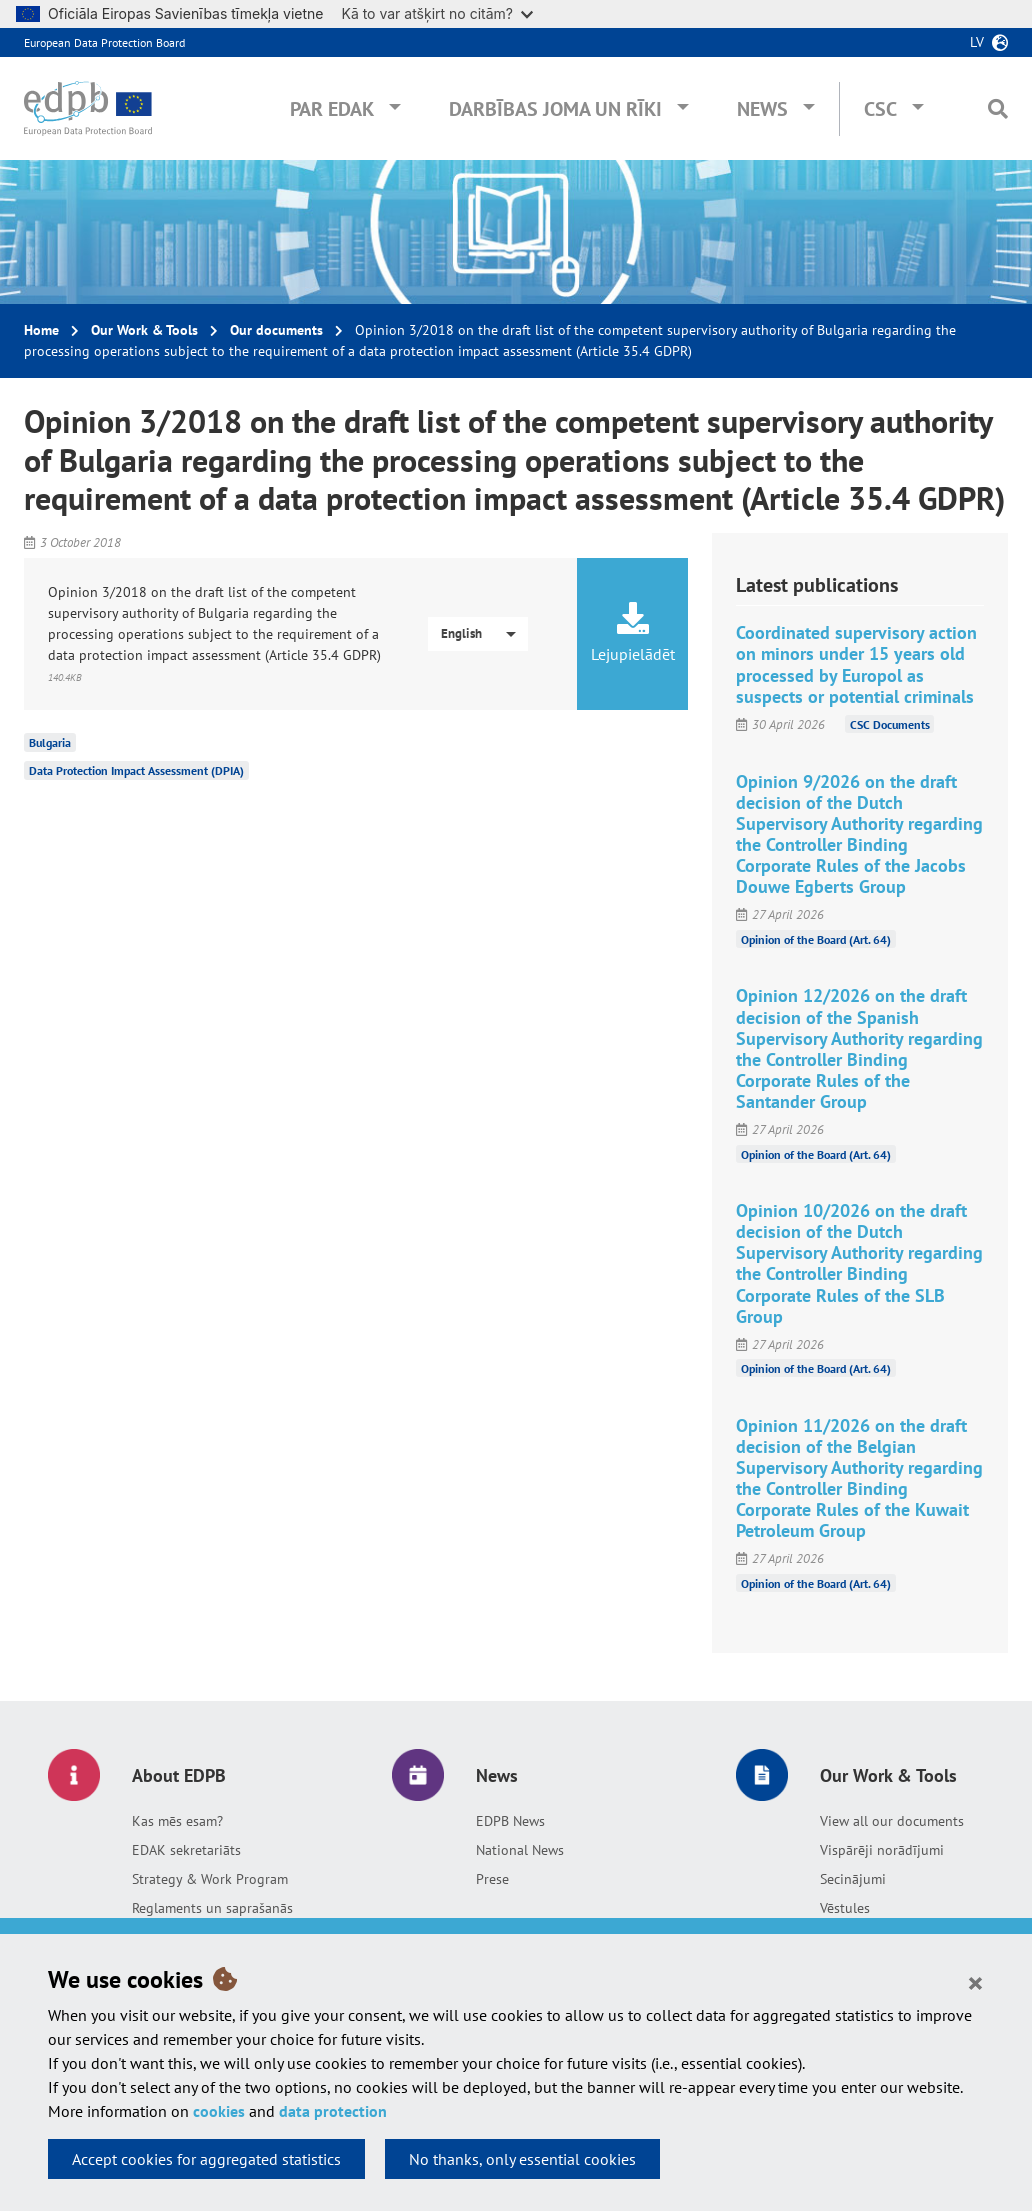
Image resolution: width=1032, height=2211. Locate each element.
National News (520, 1850)
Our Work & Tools (144, 330)
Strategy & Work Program (210, 1879)
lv (977, 42)
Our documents (276, 330)
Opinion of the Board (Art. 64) (816, 938)
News (762, 109)
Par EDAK (332, 109)
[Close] (975, 1982)
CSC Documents (890, 724)
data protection (333, 2111)
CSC (880, 109)
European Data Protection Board (104, 42)
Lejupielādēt (632, 633)
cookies (219, 2111)
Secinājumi (853, 1879)
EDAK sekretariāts (186, 1850)
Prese (492, 1879)
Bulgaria (50, 742)
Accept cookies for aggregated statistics (206, 2159)
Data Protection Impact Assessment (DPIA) (136, 770)
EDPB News (510, 1821)
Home (41, 330)
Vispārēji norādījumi (882, 1850)
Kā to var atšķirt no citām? (437, 13)
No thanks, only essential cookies (522, 2159)
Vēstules (845, 1908)
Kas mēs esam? (177, 1821)
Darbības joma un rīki (555, 109)
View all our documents (892, 1821)
